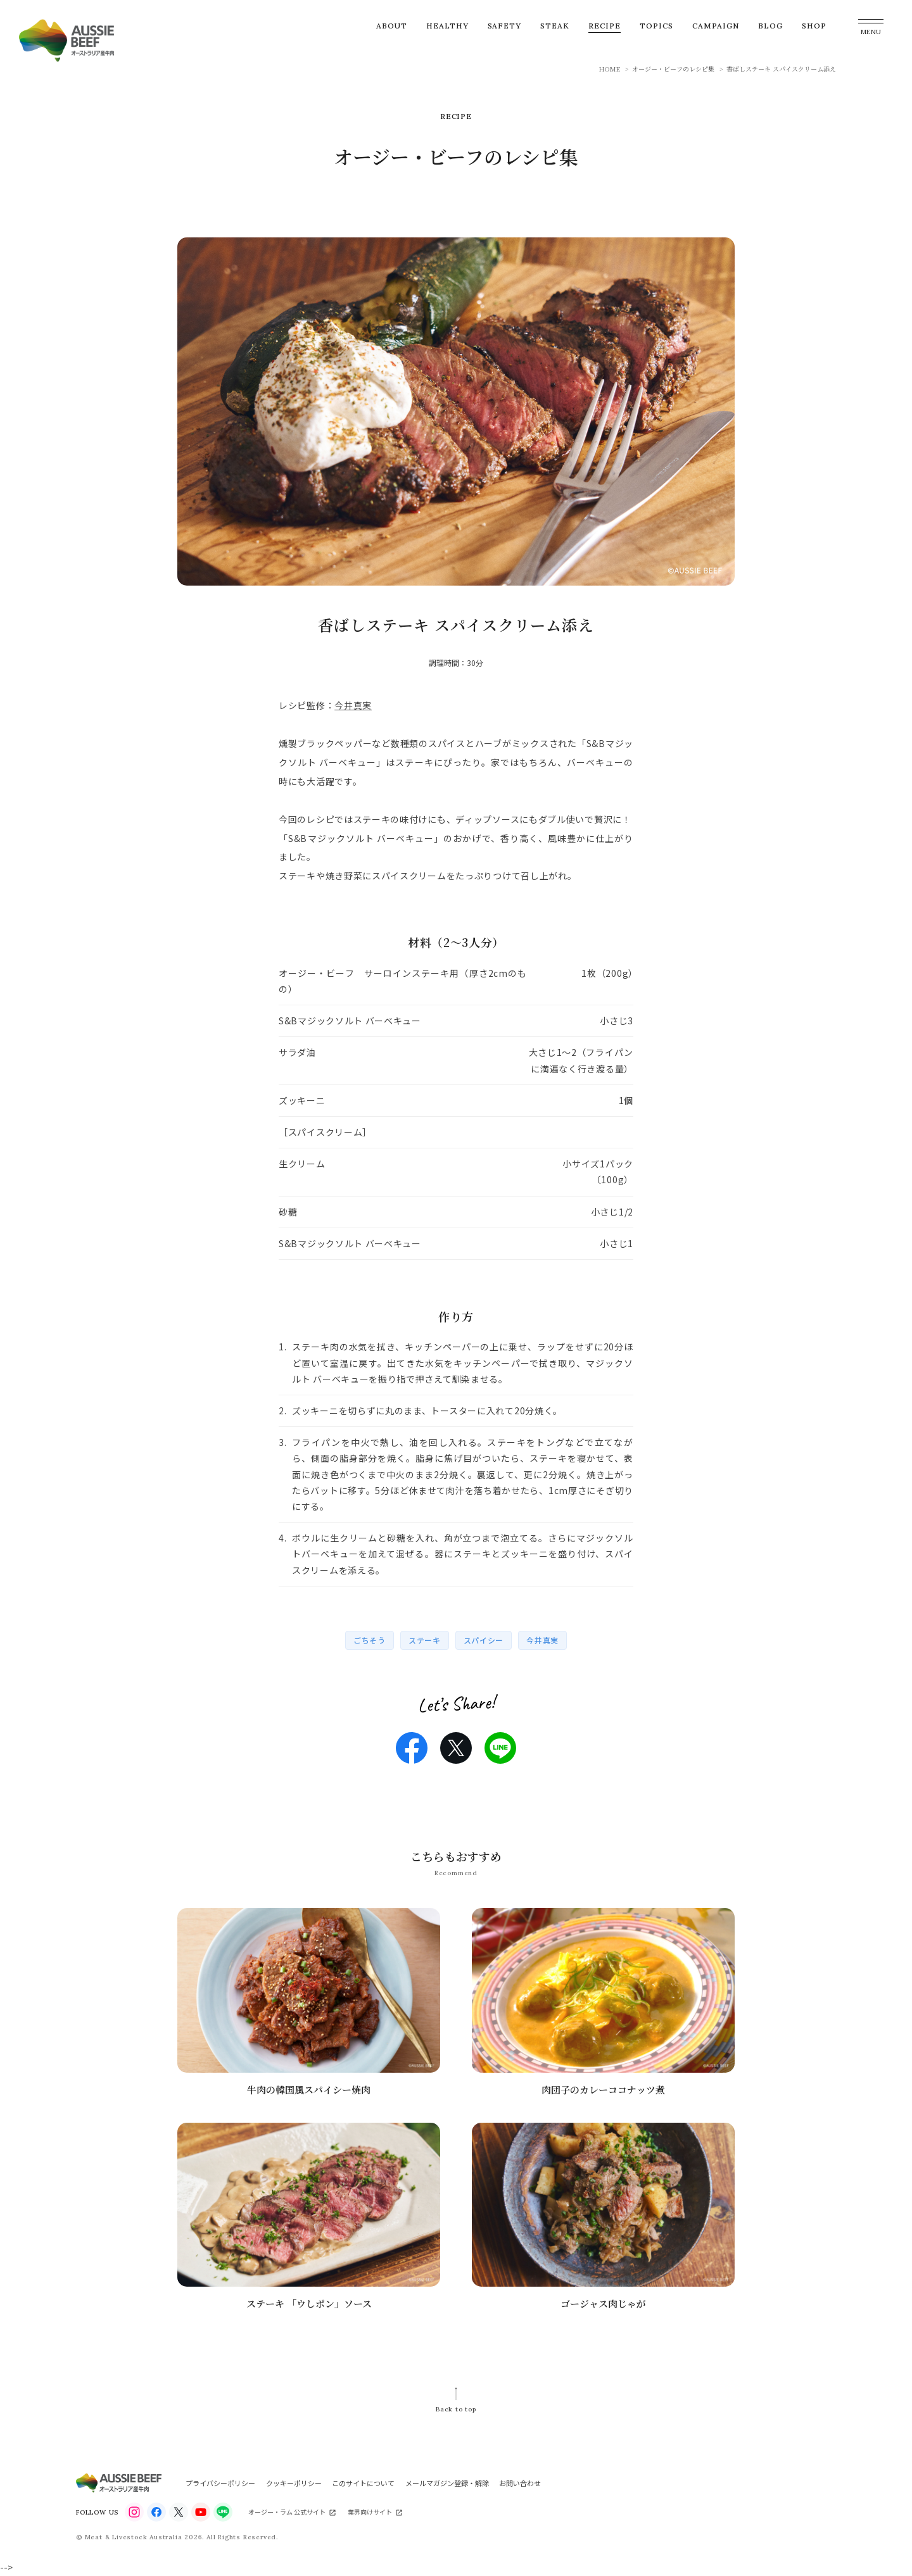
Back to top (456, 2409)
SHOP (814, 25)
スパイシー (484, 1640)
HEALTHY (447, 25)
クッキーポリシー (294, 2483)
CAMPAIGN (716, 25)
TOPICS (656, 25)
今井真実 (353, 705)
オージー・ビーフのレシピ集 (673, 68)
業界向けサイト (370, 2511)
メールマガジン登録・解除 (447, 2483)
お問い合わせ (520, 2483)
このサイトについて (363, 2483)
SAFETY (505, 25)
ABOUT (391, 25)
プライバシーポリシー (220, 2483)
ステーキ (424, 1640)
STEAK (554, 25)
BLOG (770, 25)
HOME (609, 68)
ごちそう (369, 1640)
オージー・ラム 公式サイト (287, 2511)
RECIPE (604, 25)
